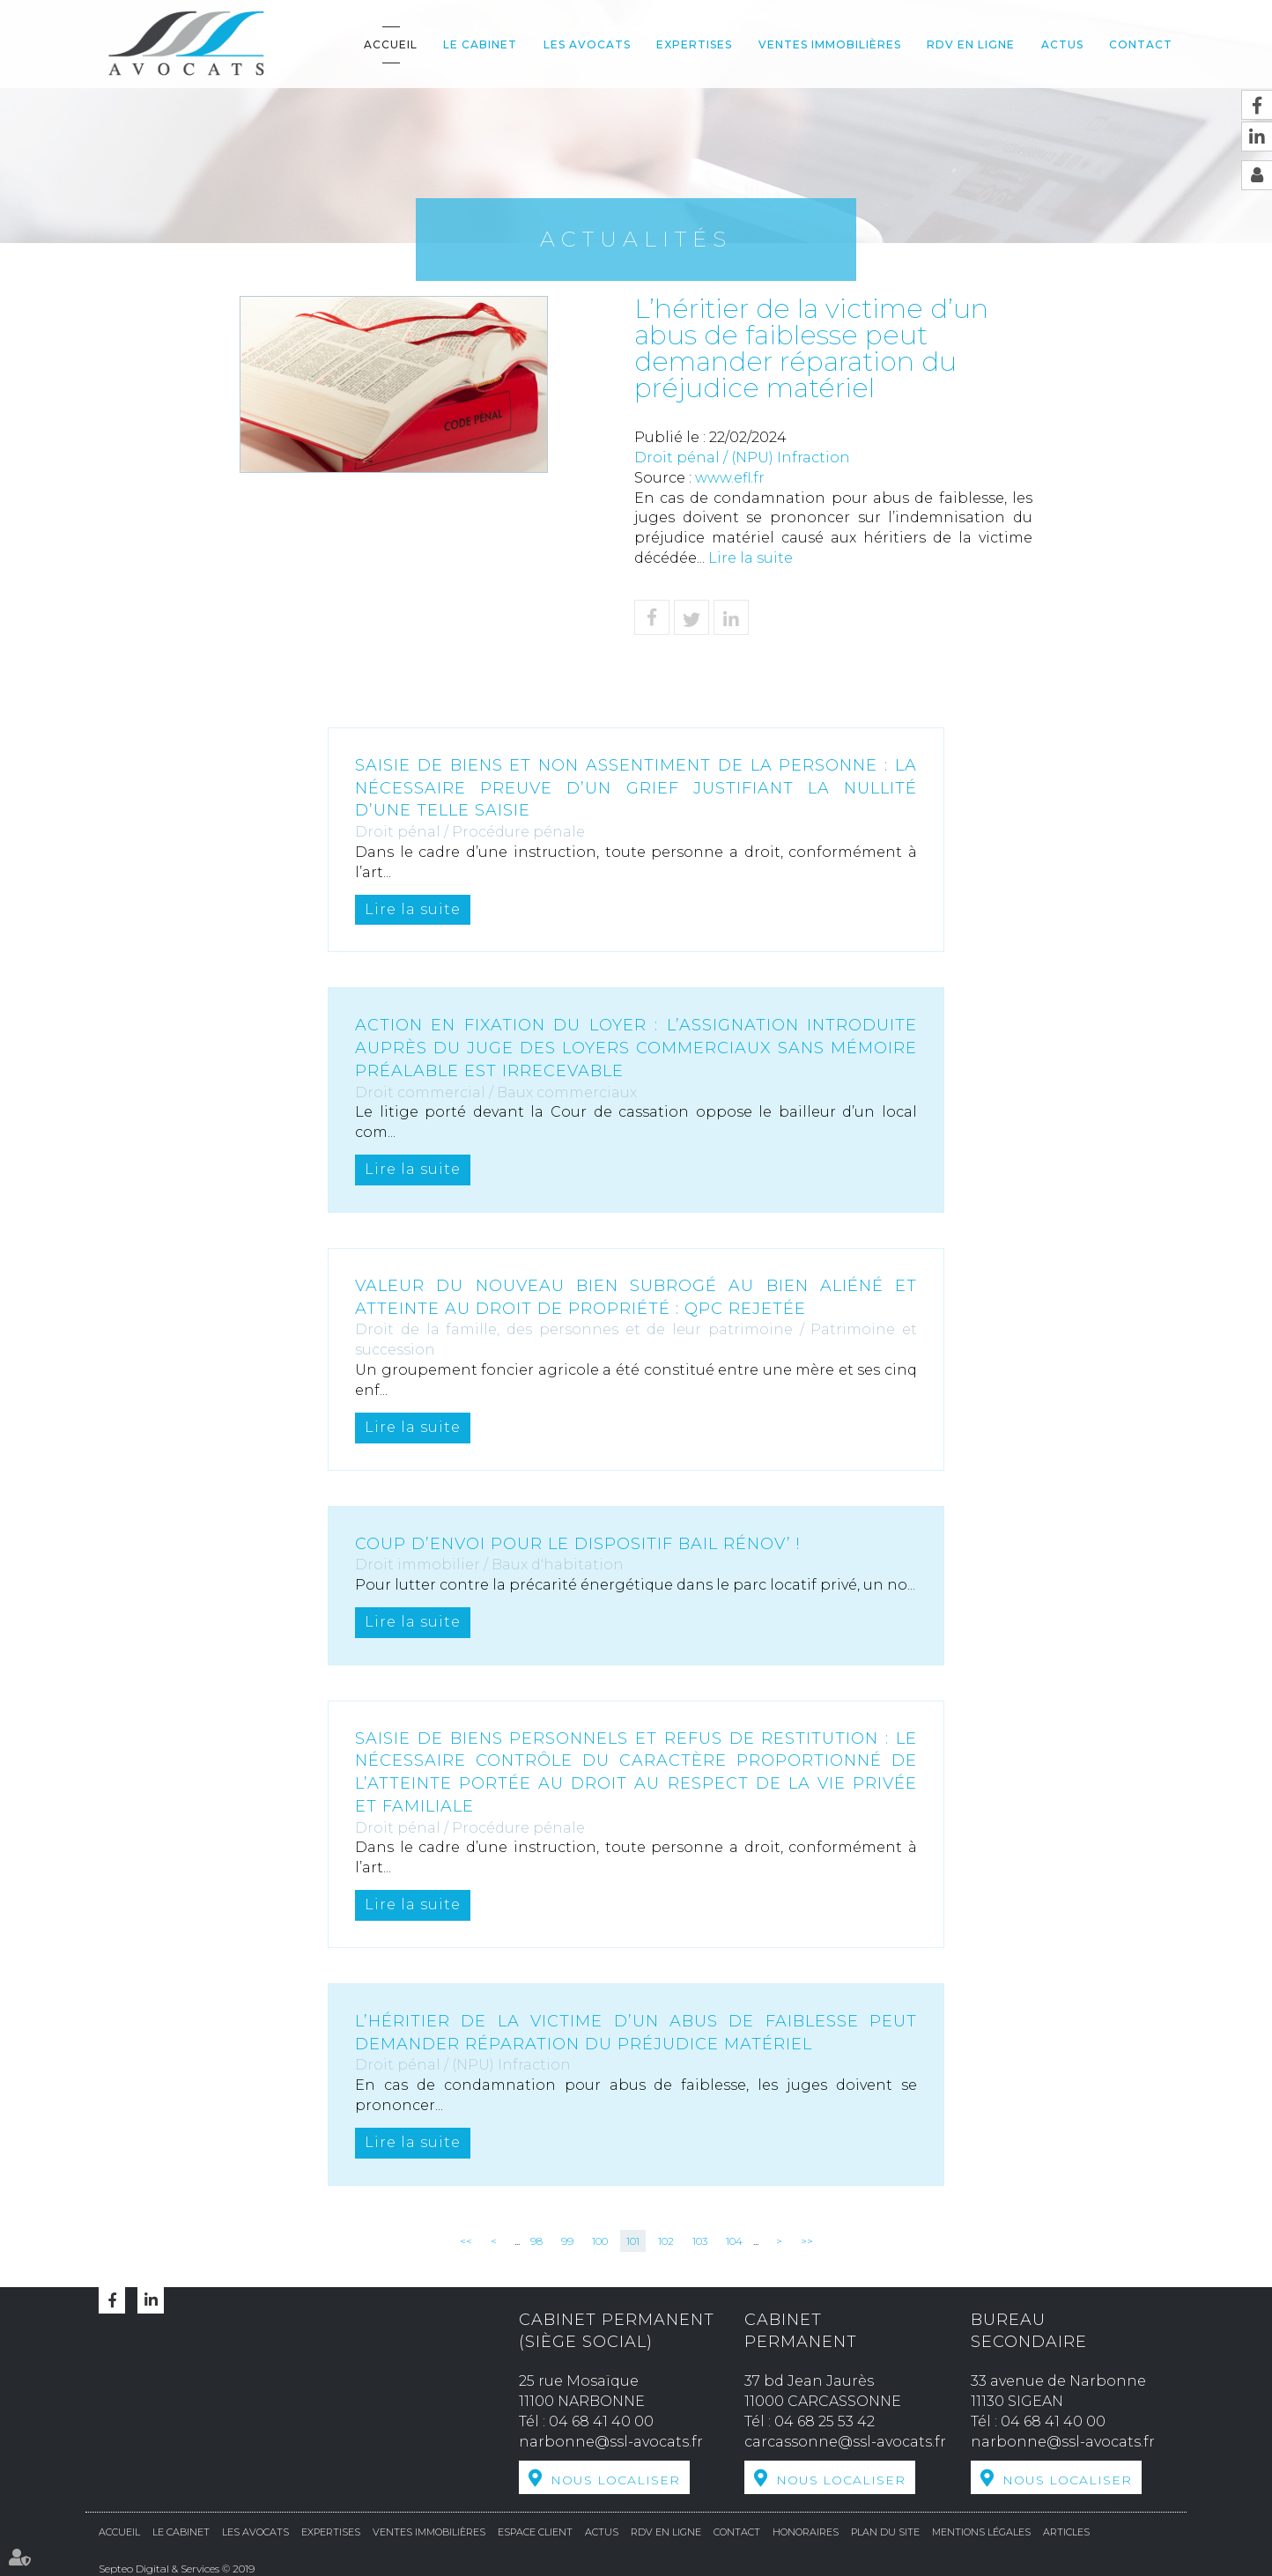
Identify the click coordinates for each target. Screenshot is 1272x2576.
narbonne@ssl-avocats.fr (611, 2441)
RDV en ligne (971, 44)
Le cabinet (480, 44)
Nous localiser (615, 2480)
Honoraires (806, 2532)
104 (734, 2241)
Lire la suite (750, 558)
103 (699, 2241)
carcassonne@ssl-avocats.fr (845, 2441)
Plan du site (885, 2532)
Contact (1140, 44)
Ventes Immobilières (829, 44)
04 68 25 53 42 (824, 2421)
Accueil (391, 44)
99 (567, 2241)
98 (536, 2241)
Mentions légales (981, 2532)
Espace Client (535, 2532)
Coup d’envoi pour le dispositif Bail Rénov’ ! (577, 1544)
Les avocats (587, 44)
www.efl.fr (730, 477)
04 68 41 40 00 (601, 2421)
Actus (1062, 44)
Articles (1066, 2532)
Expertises (694, 44)
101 (633, 2241)
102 (666, 2241)
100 (600, 2241)
